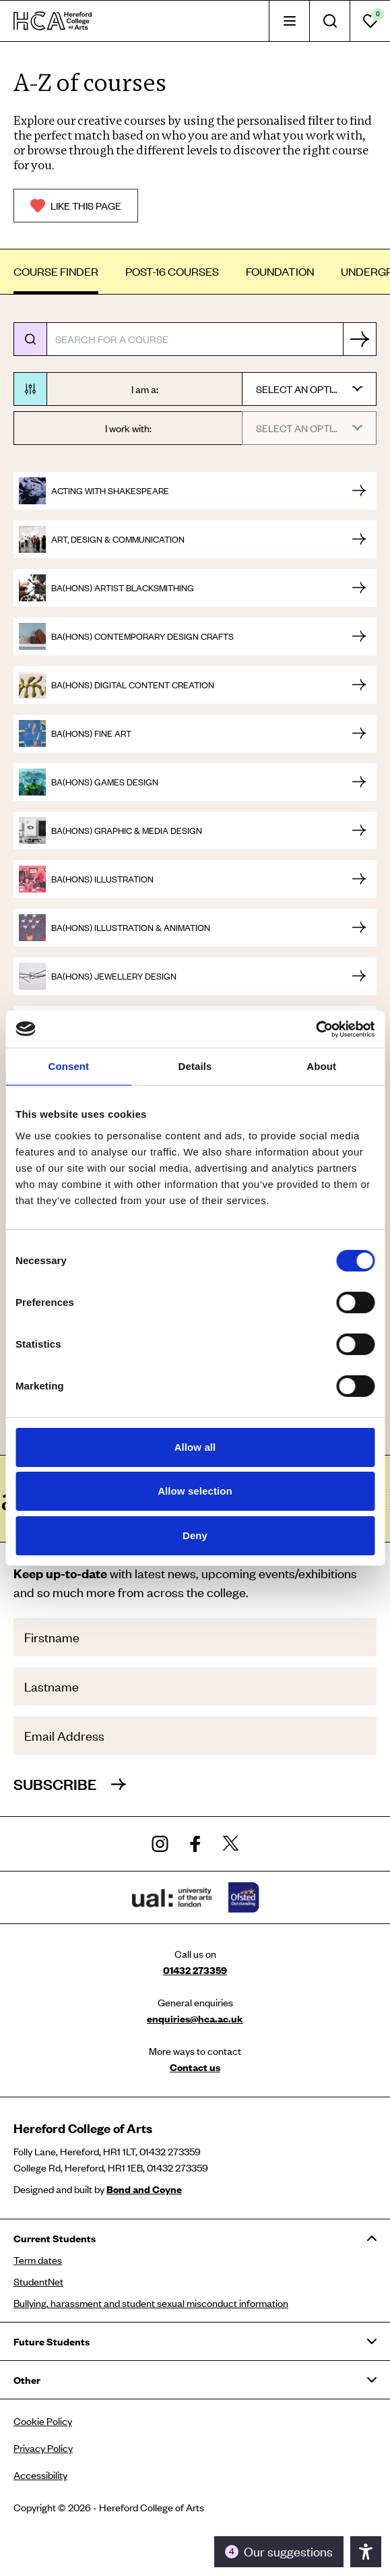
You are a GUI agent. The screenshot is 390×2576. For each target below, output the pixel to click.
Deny (195, 1535)
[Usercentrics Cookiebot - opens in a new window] (316, 1029)
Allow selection (195, 1491)
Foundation (280, 271)
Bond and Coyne (144, 2189)
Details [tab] (195, 1066)
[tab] (289, 21)
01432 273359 (195, 1970)
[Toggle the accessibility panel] (279, 2552)
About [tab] (321, 1066)
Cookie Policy (42, 2421)
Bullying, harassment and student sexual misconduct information (150, 2303)
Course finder (55, 271)
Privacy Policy (43, 2448)
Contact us (195, 2067)
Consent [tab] (68, 1066)
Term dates (37, 2260)
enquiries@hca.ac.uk (195, 2018)
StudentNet (38, 2281)
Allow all (195, 1447)
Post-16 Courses (172, 271)
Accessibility (40, 2475)
